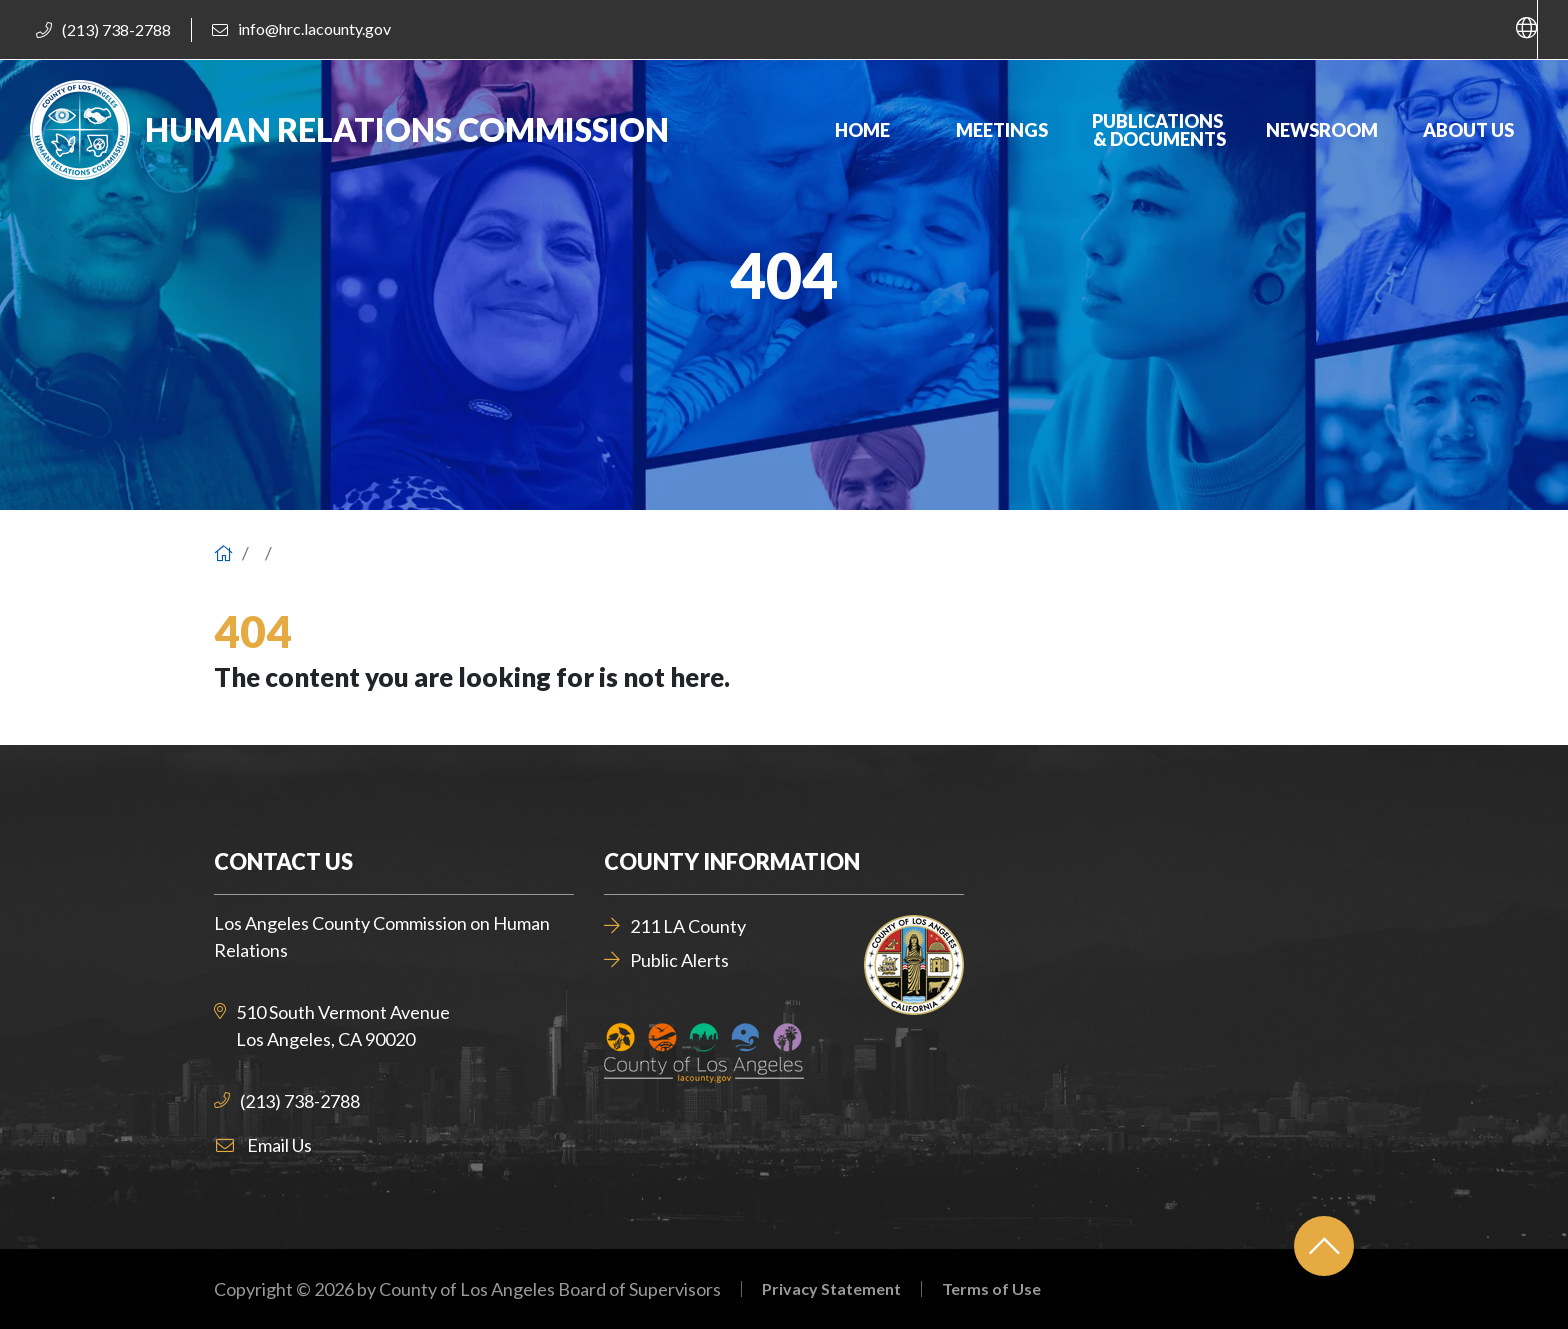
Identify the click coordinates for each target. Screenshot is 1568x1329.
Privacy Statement (831, 1289)
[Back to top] (1324, 1246)
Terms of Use (991, 1289)
